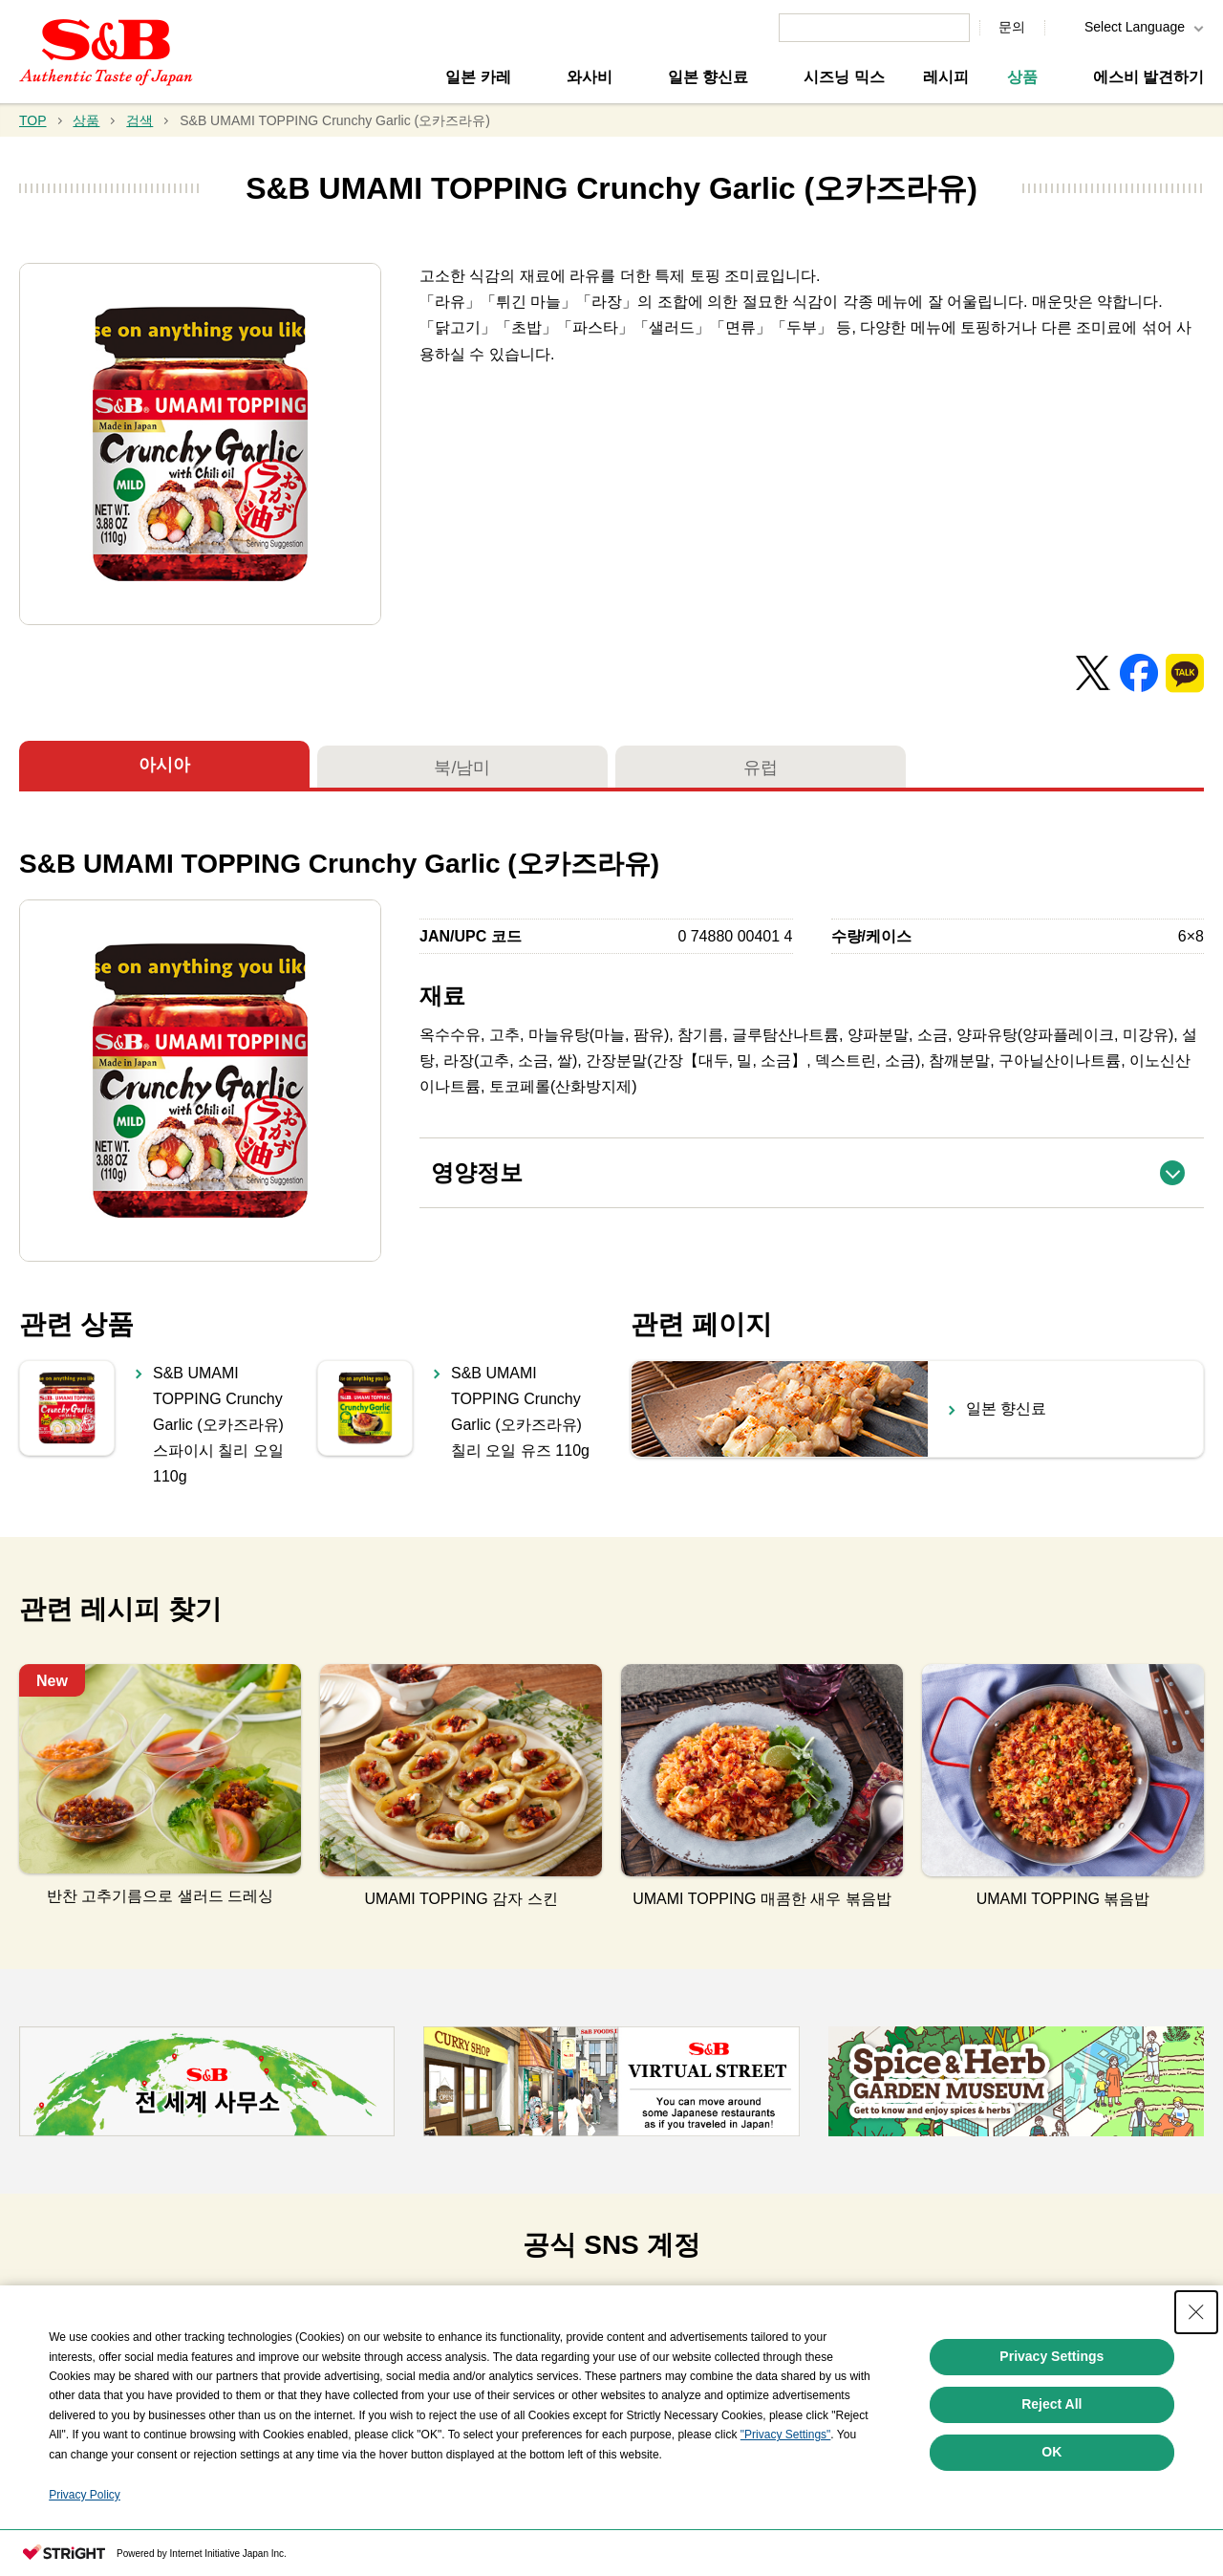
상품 (1022, 77)
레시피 (946, 77)
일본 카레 (477, 77)
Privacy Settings (1051, 2356)
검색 (139, 120)
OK (1051, 2451)
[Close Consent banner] (1196, 2312)
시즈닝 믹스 (844, 77)
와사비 (589, 77)
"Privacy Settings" (785, 2434)
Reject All (1051, 2404)
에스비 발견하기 (1148, 77)
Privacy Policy (84, 2494)
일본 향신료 (708, 77)
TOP (33, 120)
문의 (1011, 26)
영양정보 (817, 1161)
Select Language (1134, 26)
